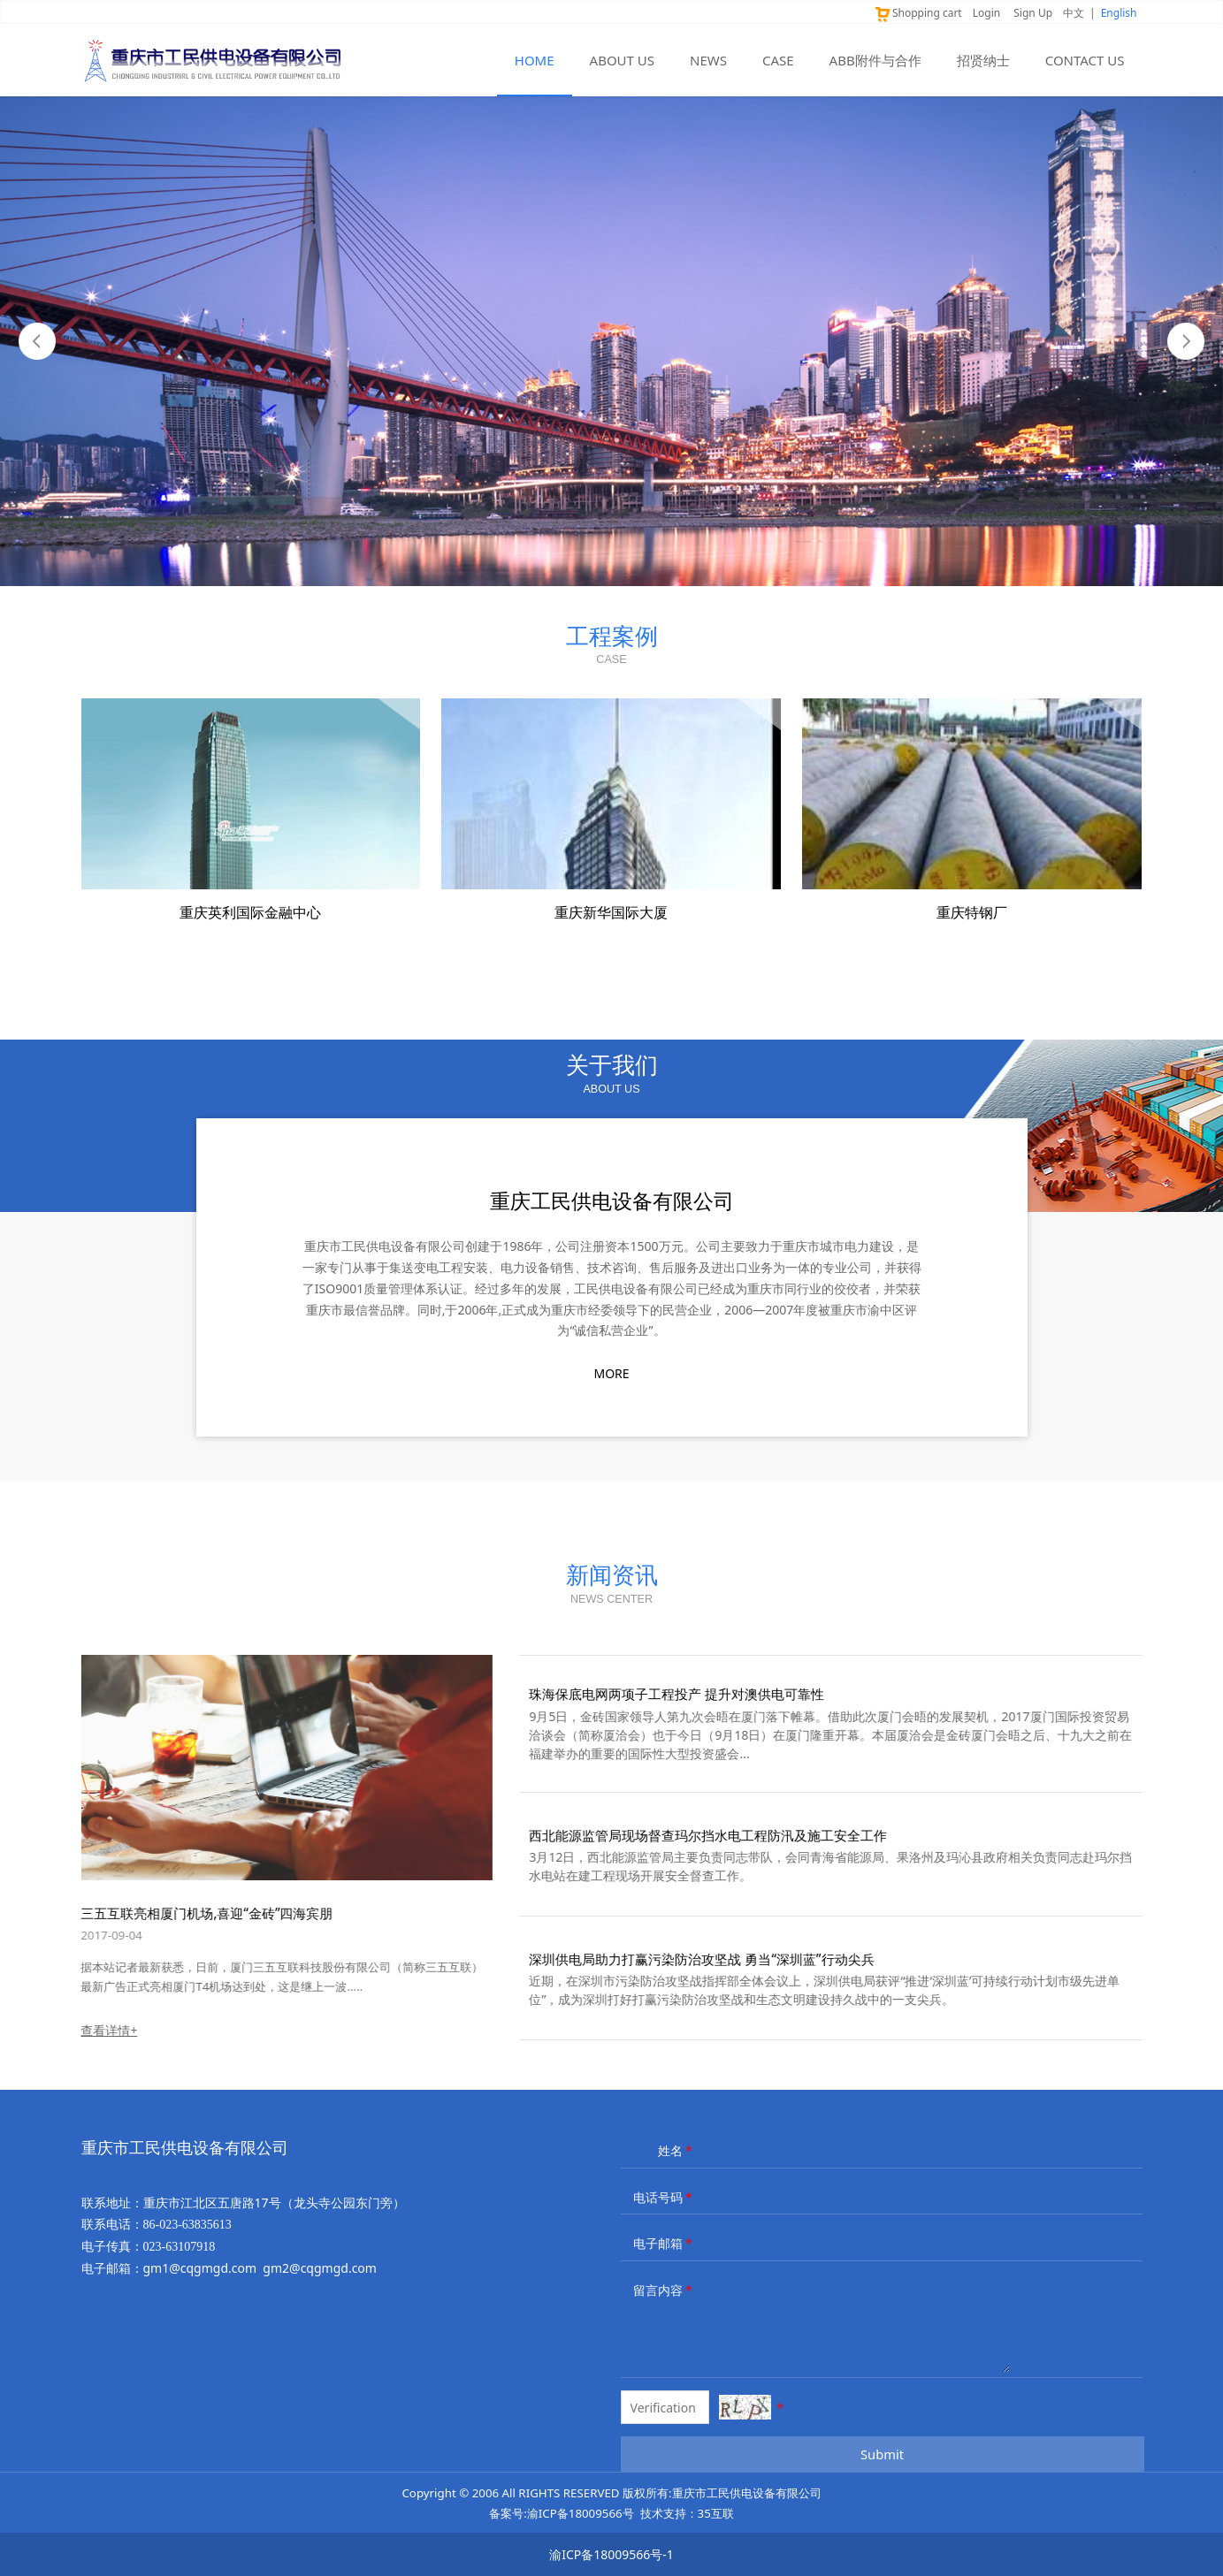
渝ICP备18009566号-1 (611, 2554)
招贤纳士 (983, 60)
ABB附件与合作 (875, 60)
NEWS (708, 60)
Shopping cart (918, 12)
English (1119, 12)
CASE (778, 60)
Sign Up (1032, 12)
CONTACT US (1085, 60)
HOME (534, 60)
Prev (37, 341)
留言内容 (664, 2290)
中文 (1073, 12)
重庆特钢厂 (971, 912)
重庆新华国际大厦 (611, 912)
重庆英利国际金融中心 (250, 912)
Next (1185, 341)
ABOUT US (622, 60)
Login (986, 12)
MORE (611, 1373)
